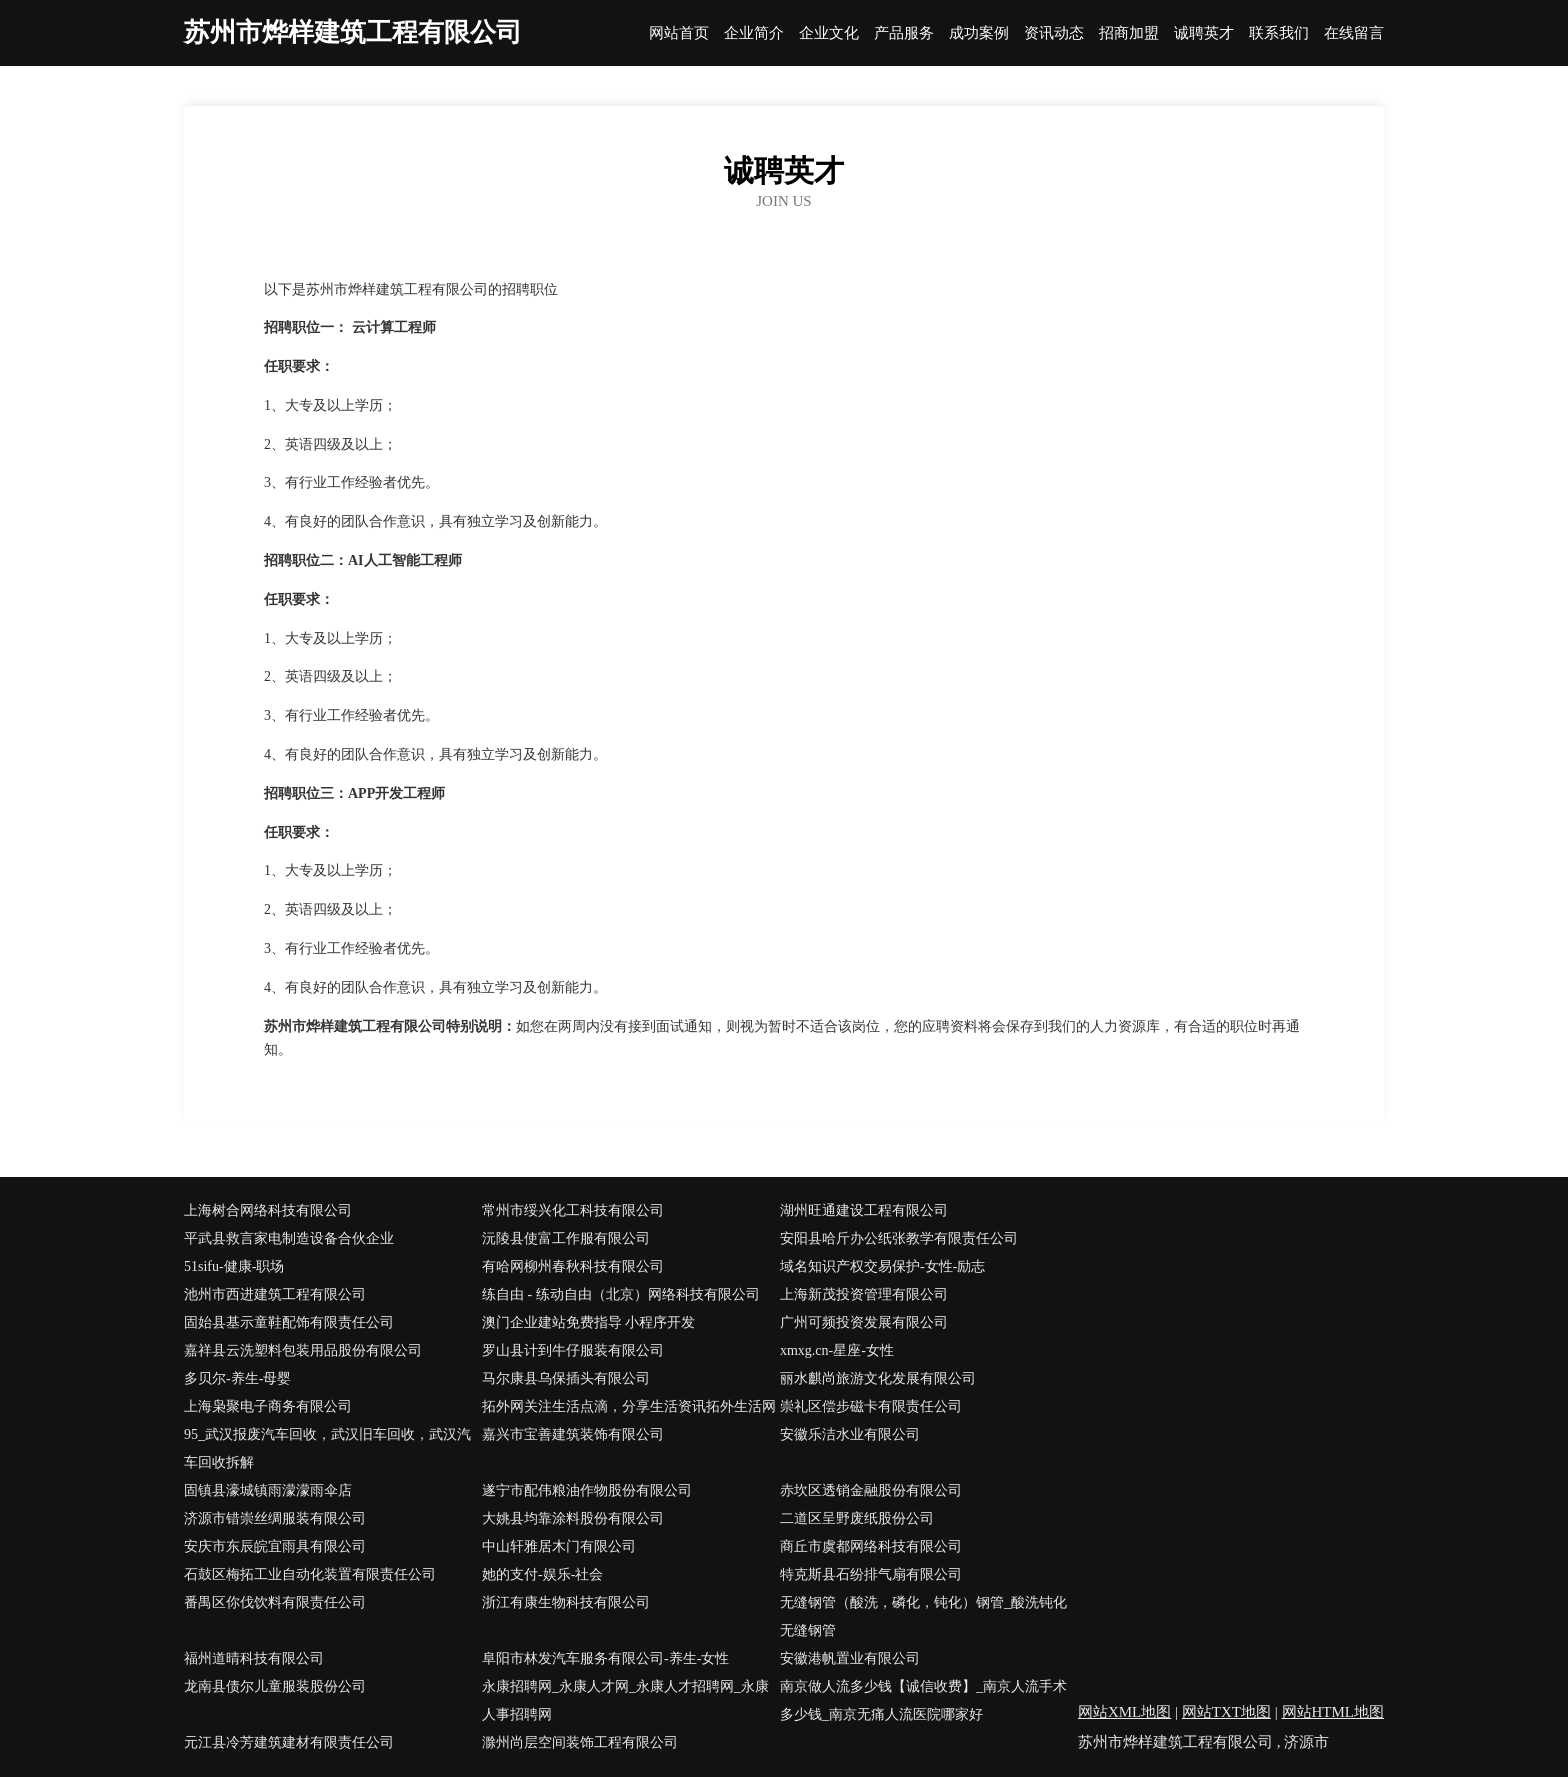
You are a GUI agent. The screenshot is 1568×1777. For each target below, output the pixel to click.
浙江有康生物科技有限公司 (566, 1602)
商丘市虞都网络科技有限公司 (871, 1546)
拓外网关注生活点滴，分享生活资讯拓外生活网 (629, 1406)
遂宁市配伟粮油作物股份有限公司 (587, 1490)
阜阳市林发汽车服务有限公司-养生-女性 (605, 1658)
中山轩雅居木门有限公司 (559, 1546)
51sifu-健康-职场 (234, 1266)
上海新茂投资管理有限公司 (864, 1294)
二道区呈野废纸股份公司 (857, 1518)
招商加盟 (1129, 33)
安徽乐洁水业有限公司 (850, 1434)
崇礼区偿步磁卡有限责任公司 (871, 1406)
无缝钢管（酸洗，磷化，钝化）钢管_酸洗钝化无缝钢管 (923, 1616)
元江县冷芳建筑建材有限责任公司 (289, 1742)
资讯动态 (1054, 33)
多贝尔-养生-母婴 (237, 1378)
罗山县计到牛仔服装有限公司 (573, 1350)
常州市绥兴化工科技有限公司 (573, 1210)
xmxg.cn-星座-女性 (837, 1350)
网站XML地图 (1124, 1712)
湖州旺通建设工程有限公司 (864, 1210)
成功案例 (979, 33)
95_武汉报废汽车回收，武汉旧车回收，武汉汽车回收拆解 (327, 1448)
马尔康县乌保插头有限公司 (566, 1378)
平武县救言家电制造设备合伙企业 (289, 1238)
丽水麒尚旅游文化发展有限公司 (878, 1378)
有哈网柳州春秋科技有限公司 (573, 1266)
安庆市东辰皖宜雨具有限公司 (275, 1546)
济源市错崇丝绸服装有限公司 (275, 1518)
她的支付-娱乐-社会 (542, 1574)
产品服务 (904, 33)
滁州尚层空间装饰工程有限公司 (580, 1742)
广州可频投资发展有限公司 (864, 1322)
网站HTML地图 (1333, 1712)
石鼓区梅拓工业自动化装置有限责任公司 (310, 1574)
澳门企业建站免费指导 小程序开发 (589, 1322)
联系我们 (1279, 33)
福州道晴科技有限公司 (254, 1658)
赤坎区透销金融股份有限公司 (871, 1490)
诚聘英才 (1204, 33)
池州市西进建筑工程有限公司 (275, 1294)
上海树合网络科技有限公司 (268, 1210)
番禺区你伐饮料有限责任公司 (275, 1602)
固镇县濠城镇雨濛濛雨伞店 (268, 1490)
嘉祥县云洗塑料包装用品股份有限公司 (303, 1350)
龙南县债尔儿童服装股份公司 (275, 1686)
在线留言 (1354, 33)
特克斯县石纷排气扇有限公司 (871, 1574)
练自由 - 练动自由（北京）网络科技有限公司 (621, 1294)
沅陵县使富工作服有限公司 (566, 1238)
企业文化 (829, 33)
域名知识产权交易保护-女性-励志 (882, 1266)
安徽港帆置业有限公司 (850, 1658)
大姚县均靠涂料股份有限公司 (573, 1518)
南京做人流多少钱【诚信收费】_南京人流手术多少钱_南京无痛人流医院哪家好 (923, 1700)
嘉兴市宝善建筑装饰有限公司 (573, 1434)
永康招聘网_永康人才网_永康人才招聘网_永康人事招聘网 (625, 1700)
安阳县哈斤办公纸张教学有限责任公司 (899, 1238)
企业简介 (754, 33)
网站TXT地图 (1226, 1712)
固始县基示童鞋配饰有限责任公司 (289, 1322)
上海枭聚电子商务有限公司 (268, 1406)
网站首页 (679, 33)
